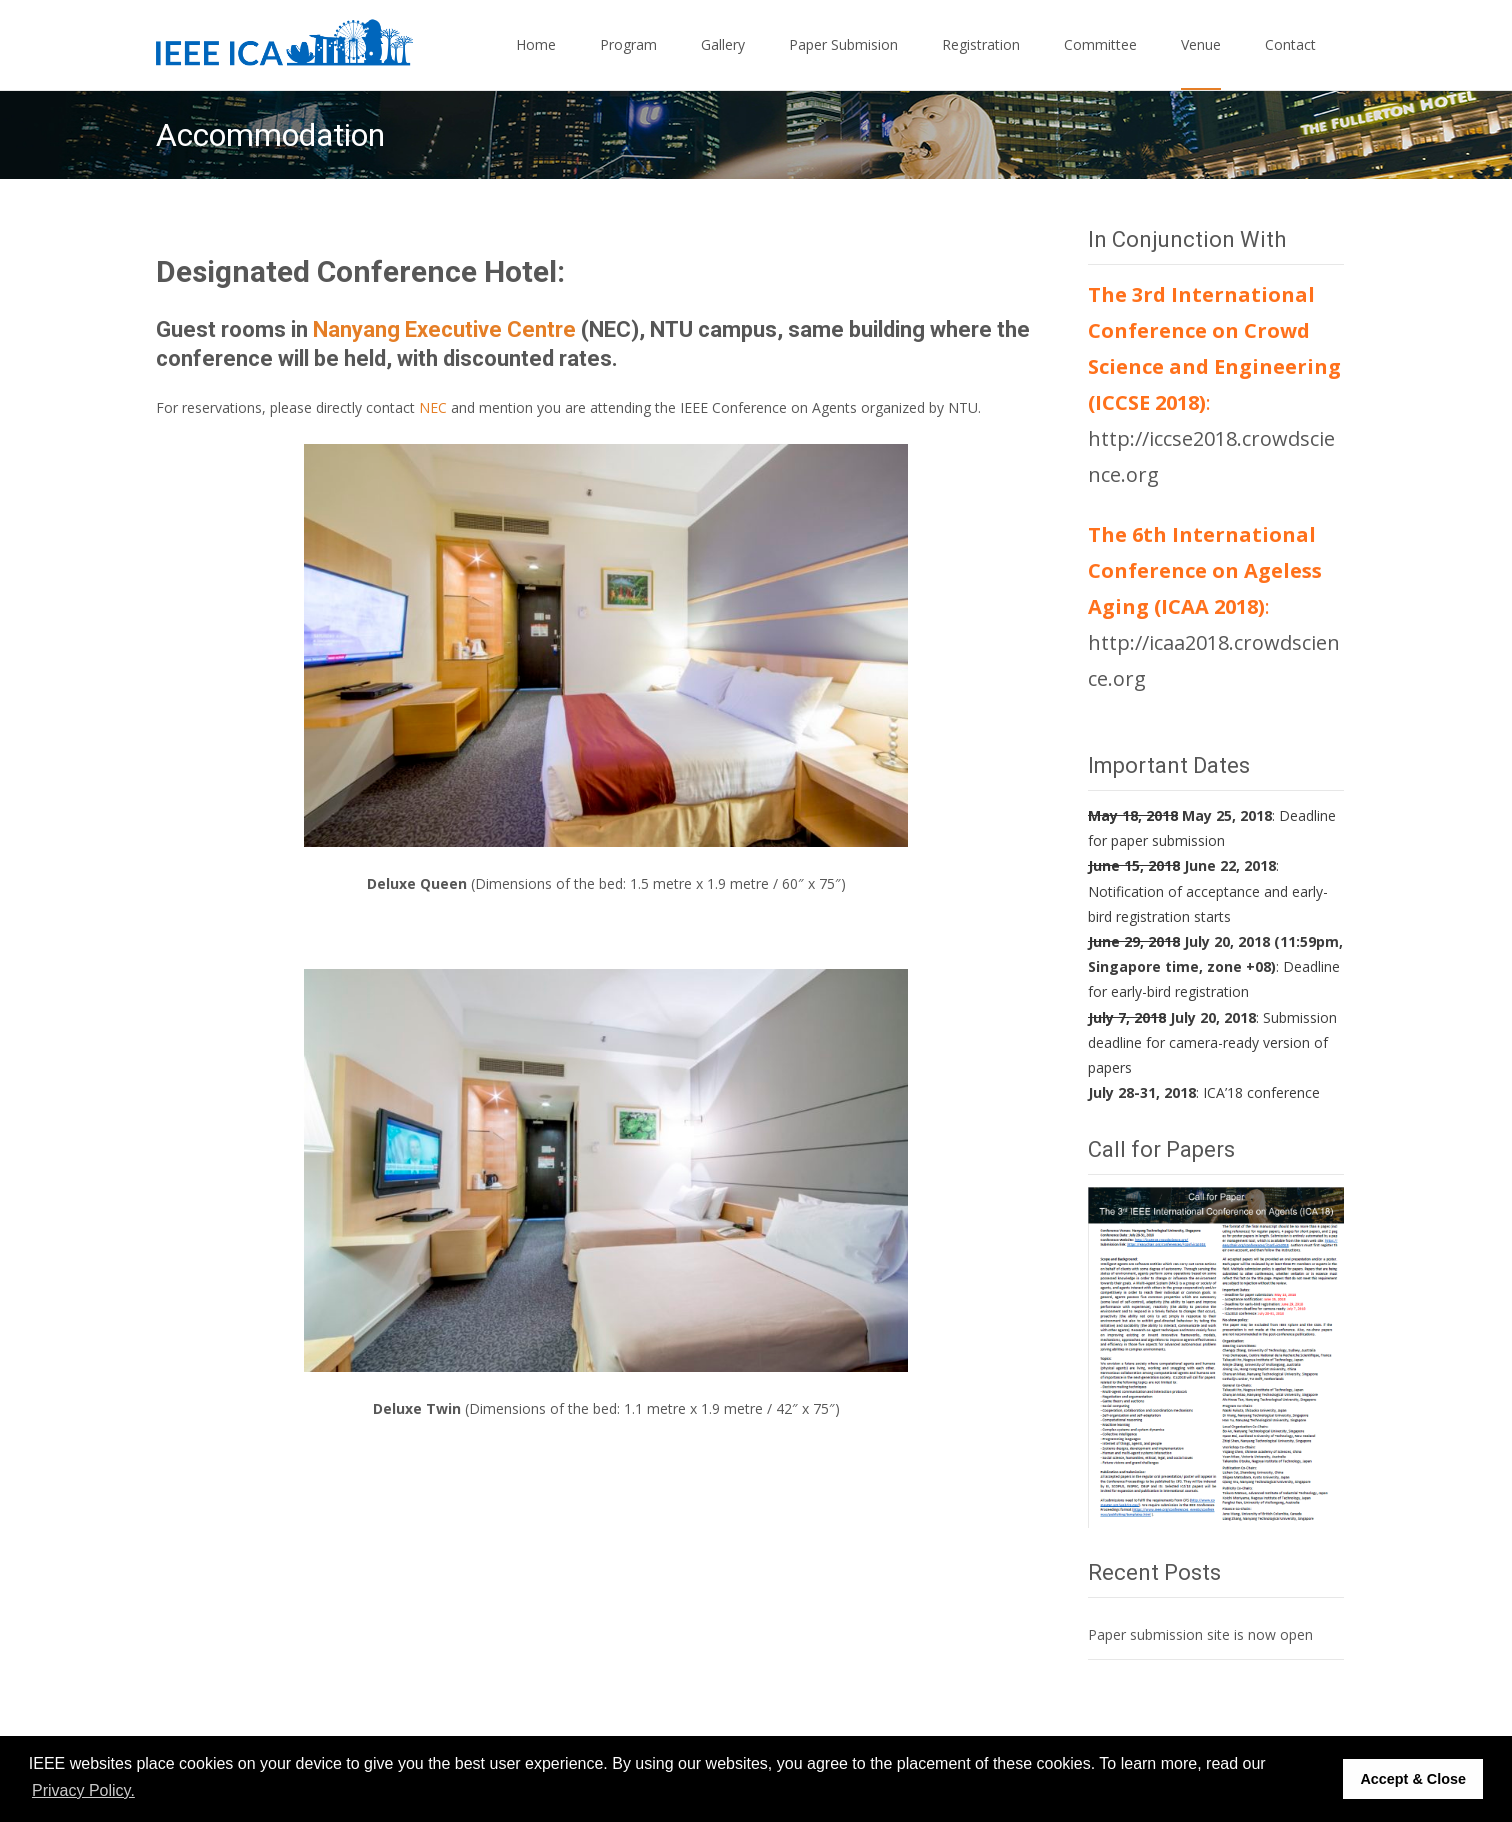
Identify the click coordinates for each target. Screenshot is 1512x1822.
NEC (435, 407)
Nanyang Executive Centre (444, 329)
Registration (981, 62)
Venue (1201, 62)
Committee (1100, 62)
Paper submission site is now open (1200, 1634)
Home (536, 62)
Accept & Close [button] (1413, 1779)
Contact (1290, 62)
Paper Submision (843, 62)
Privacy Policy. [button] (83, 1790)
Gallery (723, 62)
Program (628, 62)
